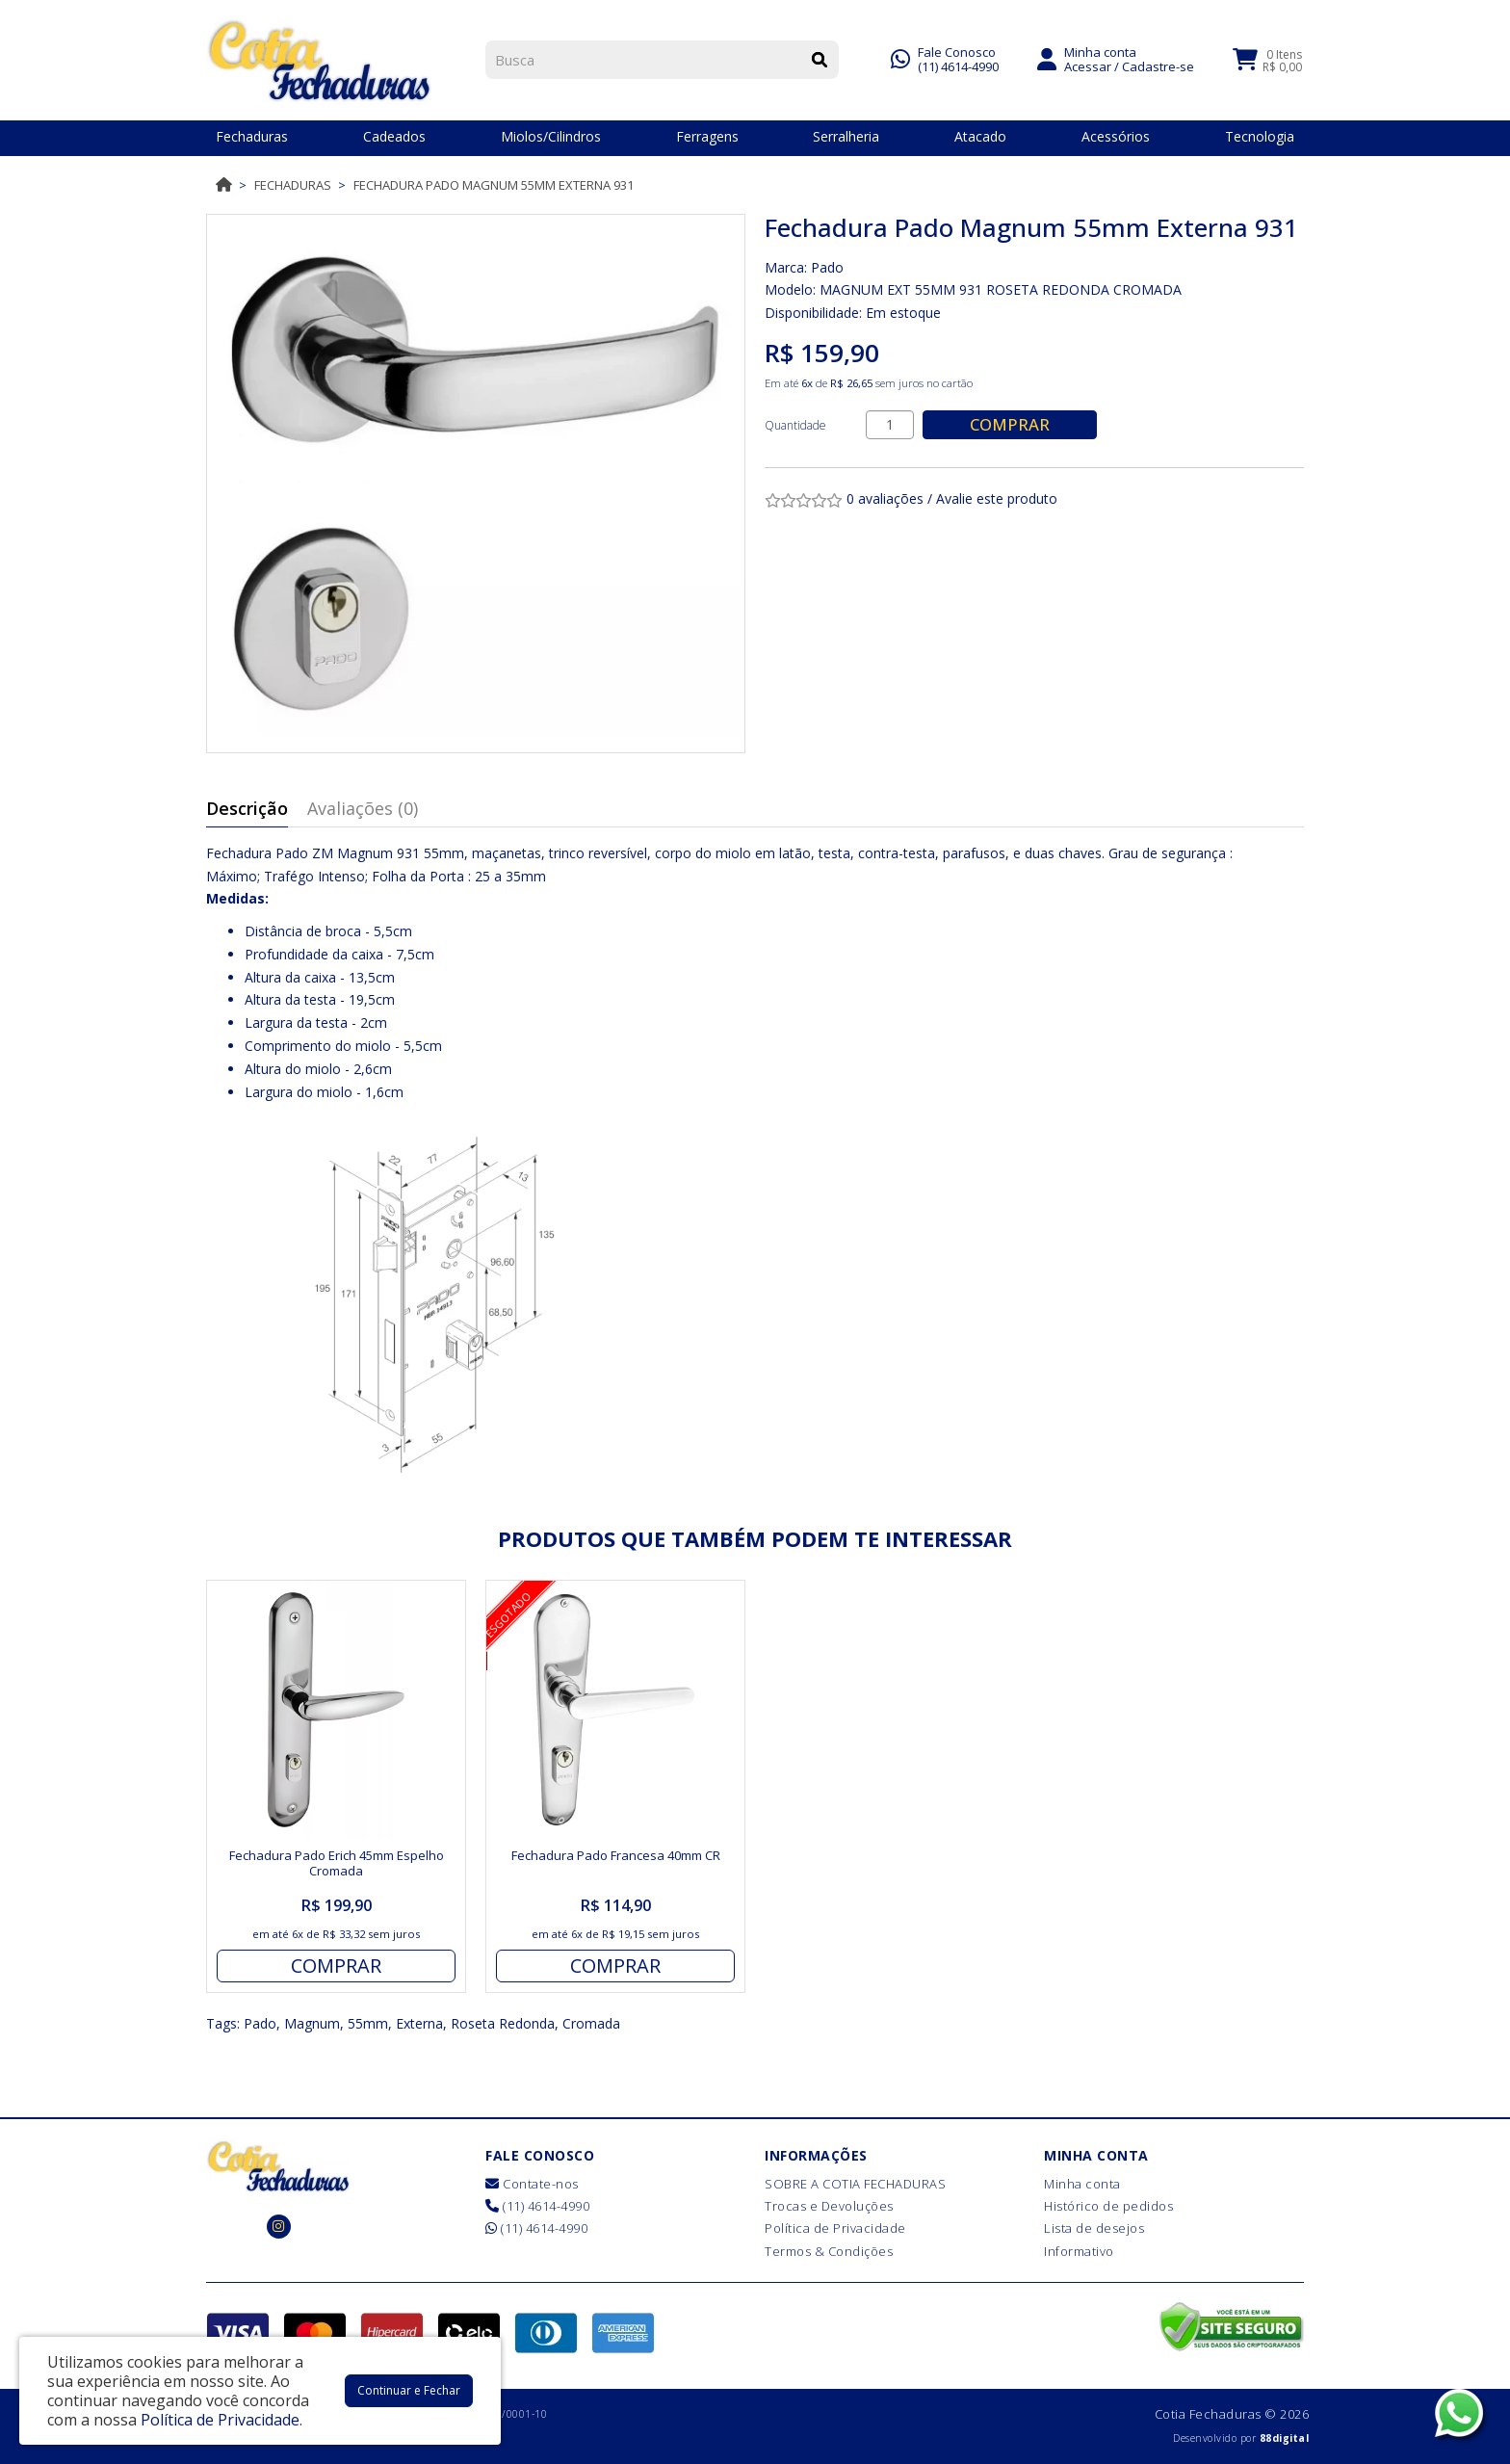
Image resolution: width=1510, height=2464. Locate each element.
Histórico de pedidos (1108, 2206)
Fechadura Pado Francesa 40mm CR (615, 1855)
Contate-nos (532, 2183)
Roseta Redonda (503, 2023)
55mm (368, 2023)
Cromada (591, 2023)
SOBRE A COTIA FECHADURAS (855, 2183)
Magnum (312, 2023)
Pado (827, 267)
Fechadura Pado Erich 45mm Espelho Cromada (336, 1863)
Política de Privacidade (835, 2228)
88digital (1285, 2438)
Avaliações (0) (362, 808)
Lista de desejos (1094, 2228)
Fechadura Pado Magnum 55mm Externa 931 (493, 185)
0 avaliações (885, 498)
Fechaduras (292, 185)
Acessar (1087, 65)
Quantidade (795, 425)
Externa (419, 2023)
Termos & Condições (829, 2251)
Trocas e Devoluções (829, 2206)
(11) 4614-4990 (958, 65)
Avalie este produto (996, 498)
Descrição (247, 808)
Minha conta (1082, 2183)
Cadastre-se (1158, 65)
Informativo (1079, 2251)
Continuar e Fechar (408, 2390)
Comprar (1011, 424)
